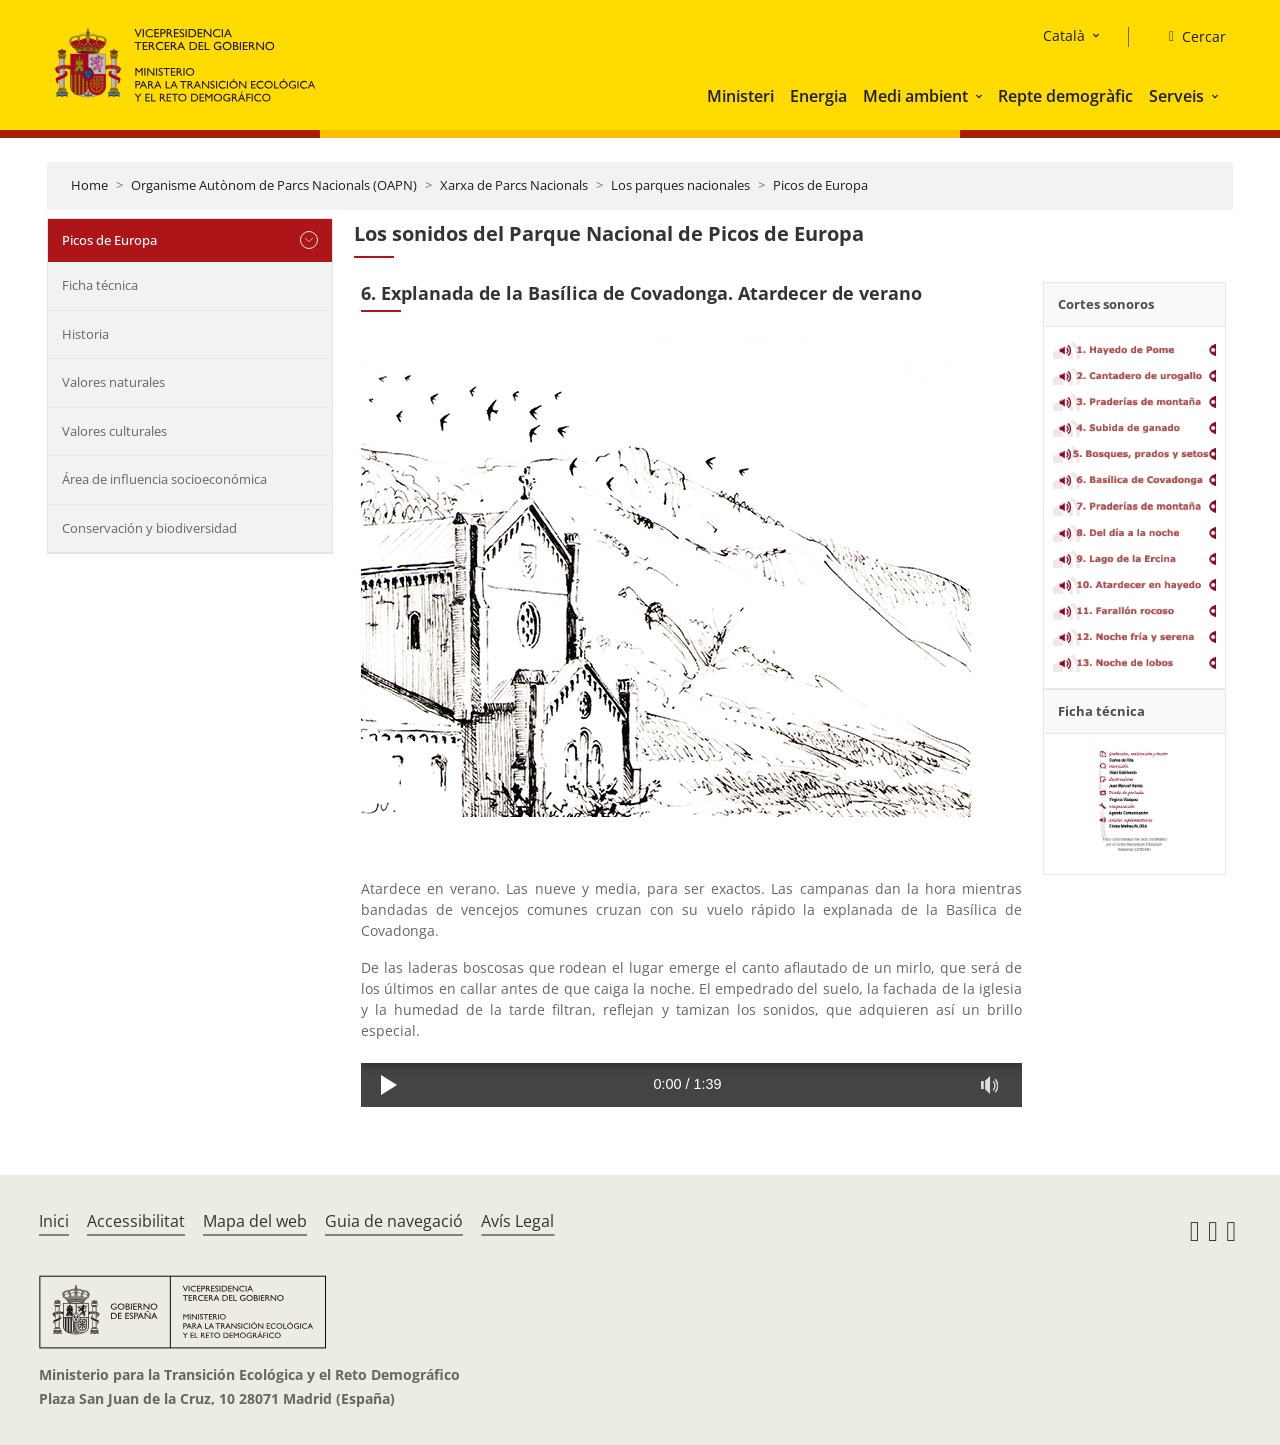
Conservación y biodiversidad (149, 528)
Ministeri (740, 96)
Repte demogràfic (1065, 96)
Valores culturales (114, 431)
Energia (818, 96)
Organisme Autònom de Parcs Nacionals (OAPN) (274, 185)
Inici (54, 1221)
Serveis (1176, 96)
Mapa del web (255, 1221)
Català (1064, 35)
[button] (981, 96)
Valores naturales (113, 382)
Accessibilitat (136, 1221)
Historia (85, 334)
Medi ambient (915, 96)
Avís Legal (517, 1221)
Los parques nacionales (680, 185)
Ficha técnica (100, 285)
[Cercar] (1189, 37)
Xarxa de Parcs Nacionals (514, 185)
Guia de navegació (394, 1221)
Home (89, 185)
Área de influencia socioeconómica (164, 479)
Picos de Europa (820, 185)
